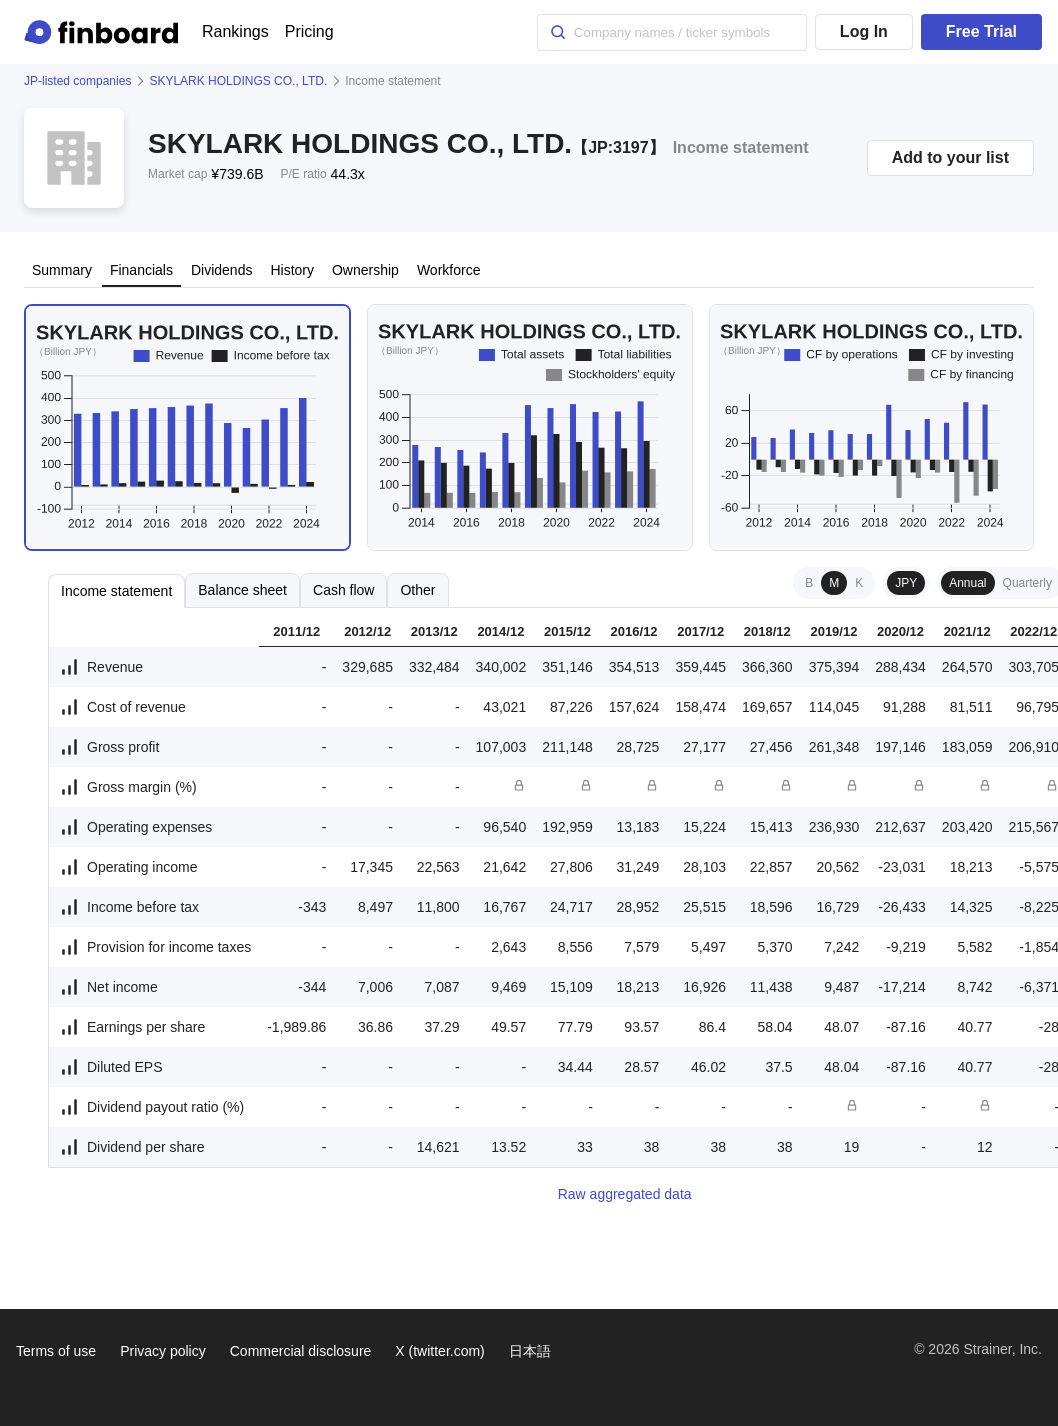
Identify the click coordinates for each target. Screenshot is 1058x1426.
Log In (864, 31)
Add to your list (950, 157)
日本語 (530, 1351)
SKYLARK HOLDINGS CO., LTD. (238, 81)
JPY (906, 583)
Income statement (116, 591)
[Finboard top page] (105, 32)
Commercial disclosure (301, 1351)
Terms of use (56, 1351)
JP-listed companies (77, 81)
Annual (967, 583)
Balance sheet (242, 590)
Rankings (235, 31)
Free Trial (981, 31)
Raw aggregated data (625, 1194)
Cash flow (343, 590)
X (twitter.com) (439, 1351)
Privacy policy (163, 1351)
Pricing (309, 31)
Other (417, 590)
